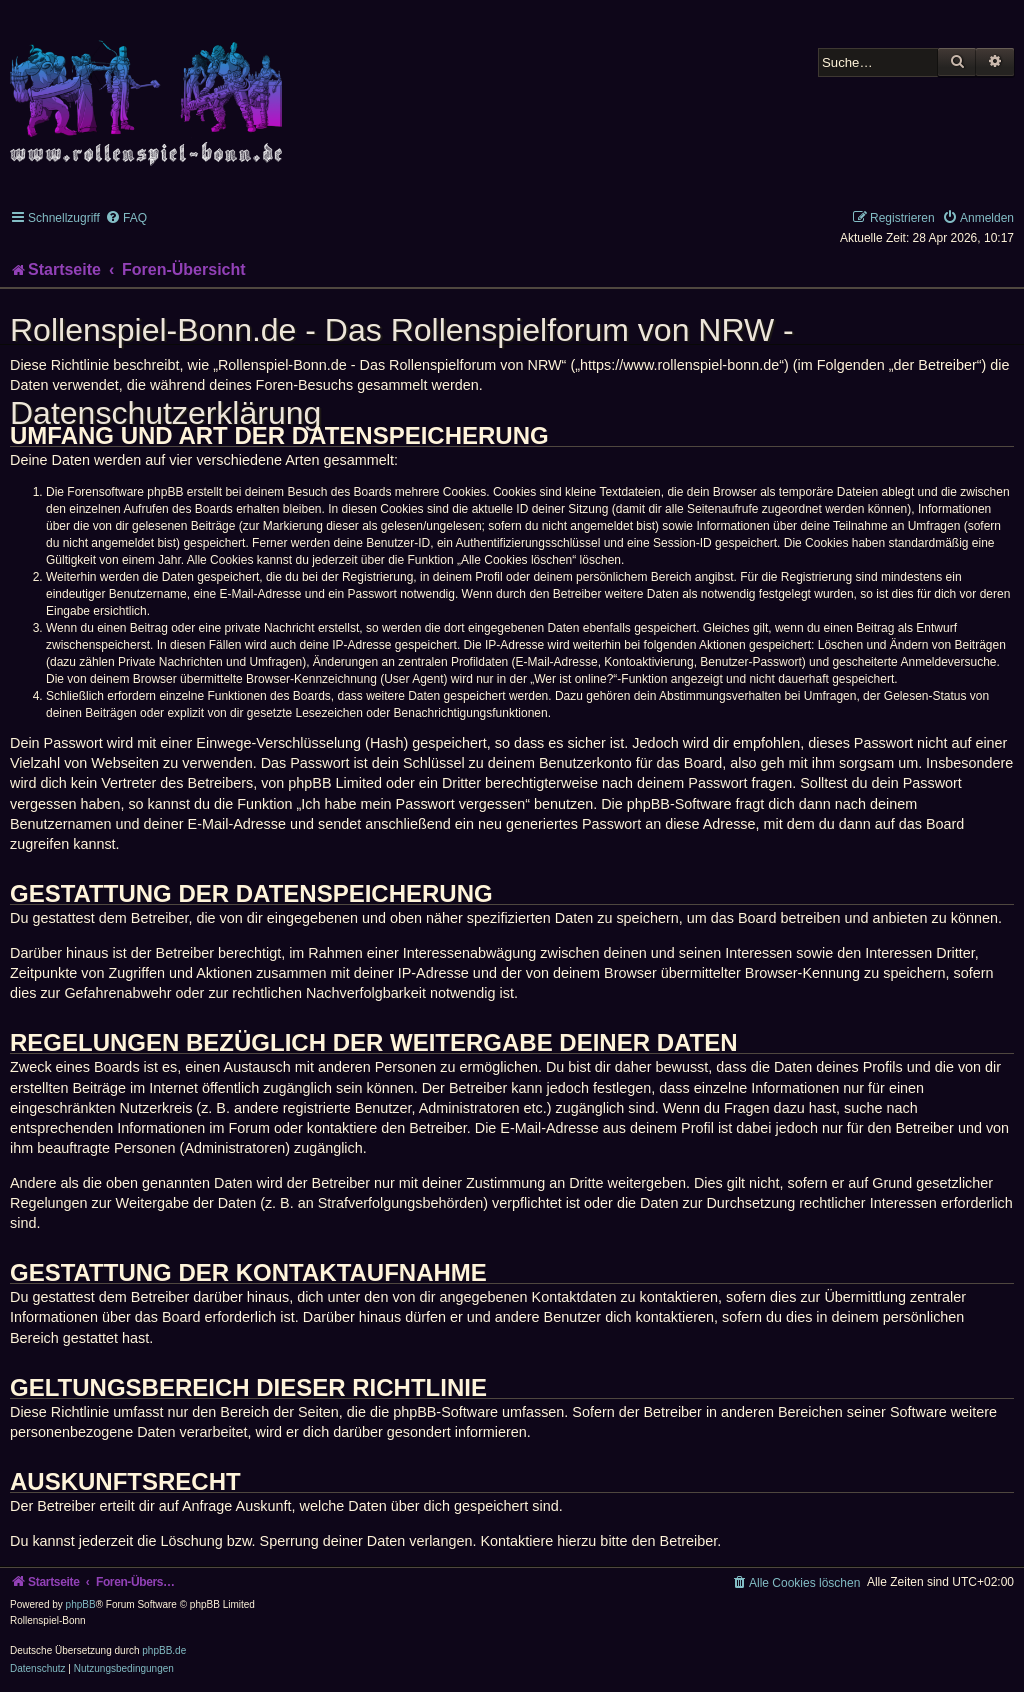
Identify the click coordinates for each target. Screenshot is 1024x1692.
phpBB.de (164, 1650)
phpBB (81, 1604)
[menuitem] (126, 218)
